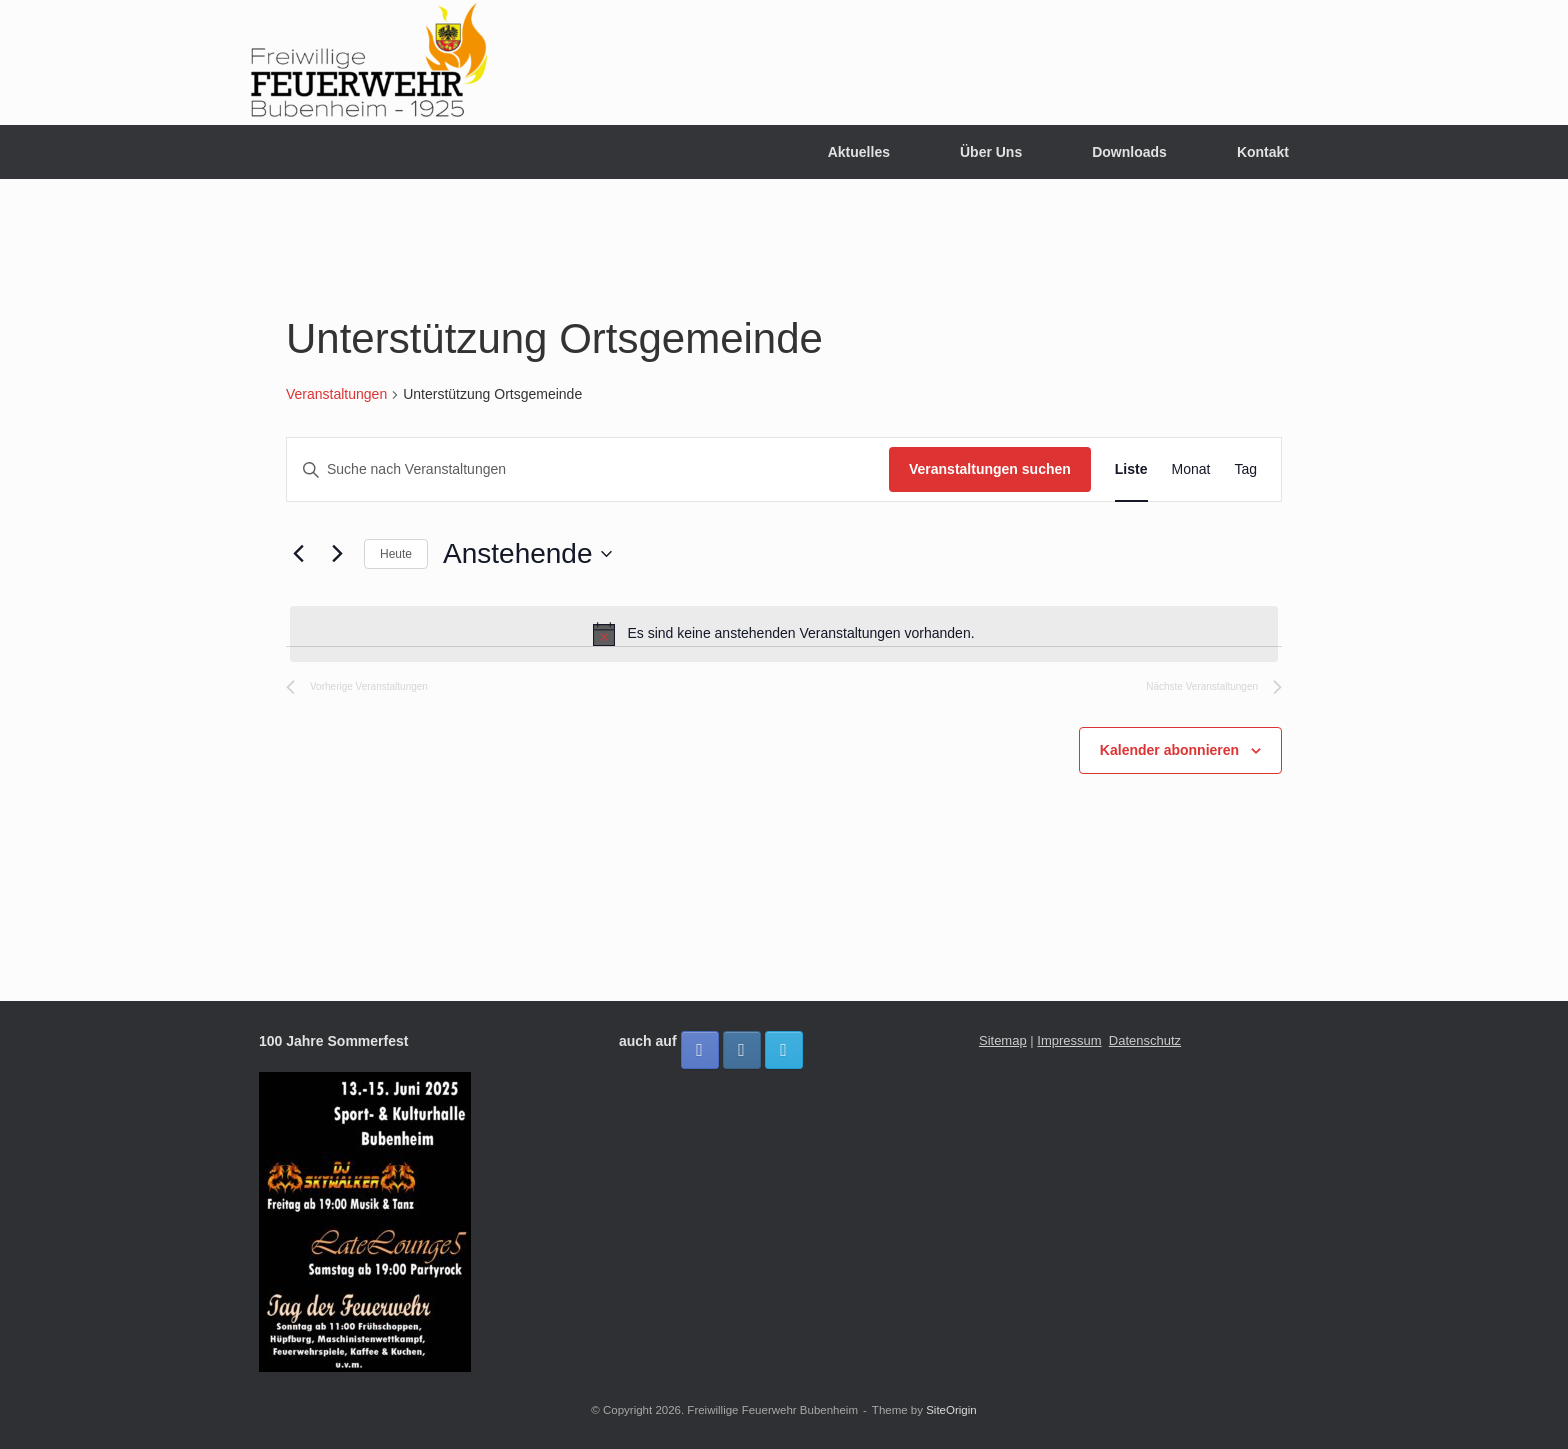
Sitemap (1003, 1040)
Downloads (1129, 152)
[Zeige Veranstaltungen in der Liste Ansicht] (1131, 469)
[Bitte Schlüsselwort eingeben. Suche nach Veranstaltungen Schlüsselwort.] (588, 469)
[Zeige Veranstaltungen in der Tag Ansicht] (1245, 469)
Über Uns (991, 152)
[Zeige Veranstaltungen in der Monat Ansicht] (1191, 469)
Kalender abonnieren (1169, 750)
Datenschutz (1145, 1040)
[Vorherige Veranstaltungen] (298, 554)
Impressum (1069, 1040)
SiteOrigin (951, 1410)
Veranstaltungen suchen (990, 469)
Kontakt (1263, 152)
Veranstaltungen (336, 394)
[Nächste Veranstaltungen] (337, 554)
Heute (396, 554)
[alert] (784, 634)
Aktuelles (859, 152)
